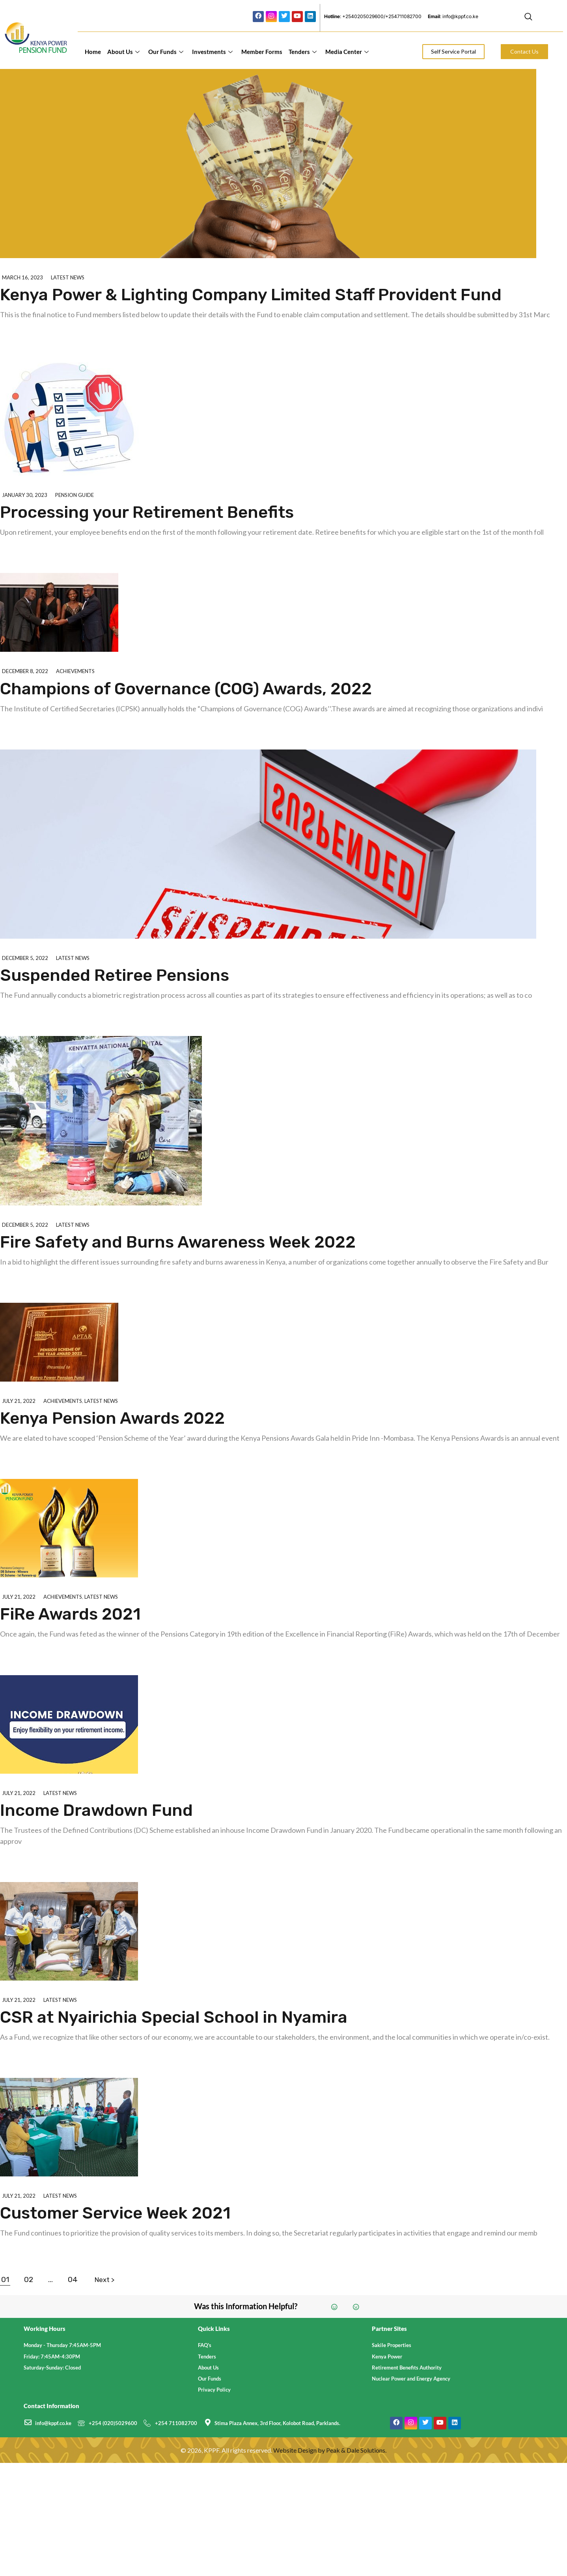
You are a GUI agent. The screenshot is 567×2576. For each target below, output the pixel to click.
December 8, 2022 (25, 671)
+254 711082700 (176, 2423)
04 (73, 2279)
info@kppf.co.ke (53, 2423)
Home (93, 51)
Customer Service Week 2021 (115, 2213)
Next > (104, 2280)
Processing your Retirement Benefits (147, 512)
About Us (123, 51)
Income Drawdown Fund (96, 1810)
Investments (212, 51)
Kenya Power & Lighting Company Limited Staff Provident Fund (251, 295)
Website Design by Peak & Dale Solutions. (329, 2450)
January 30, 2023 (24, 495)
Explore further (41, 335)
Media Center (347, 51)
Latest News (67, 277)
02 (28, 2279)
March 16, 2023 (22, 277)
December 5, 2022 (25, 958)
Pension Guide (74, 495)
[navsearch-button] (528, 18)
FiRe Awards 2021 (70, 1614)
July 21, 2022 (18, 1401)
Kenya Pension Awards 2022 (112, 1418)
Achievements (75, 671)
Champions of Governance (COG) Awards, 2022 (186, 689)
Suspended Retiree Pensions (114, 975)
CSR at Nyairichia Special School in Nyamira (173, 2017)
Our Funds (165, 51)
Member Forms (261, 51)
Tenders (303, 51)
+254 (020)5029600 (113, 2423)
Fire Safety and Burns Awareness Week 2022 (178, 1242)
